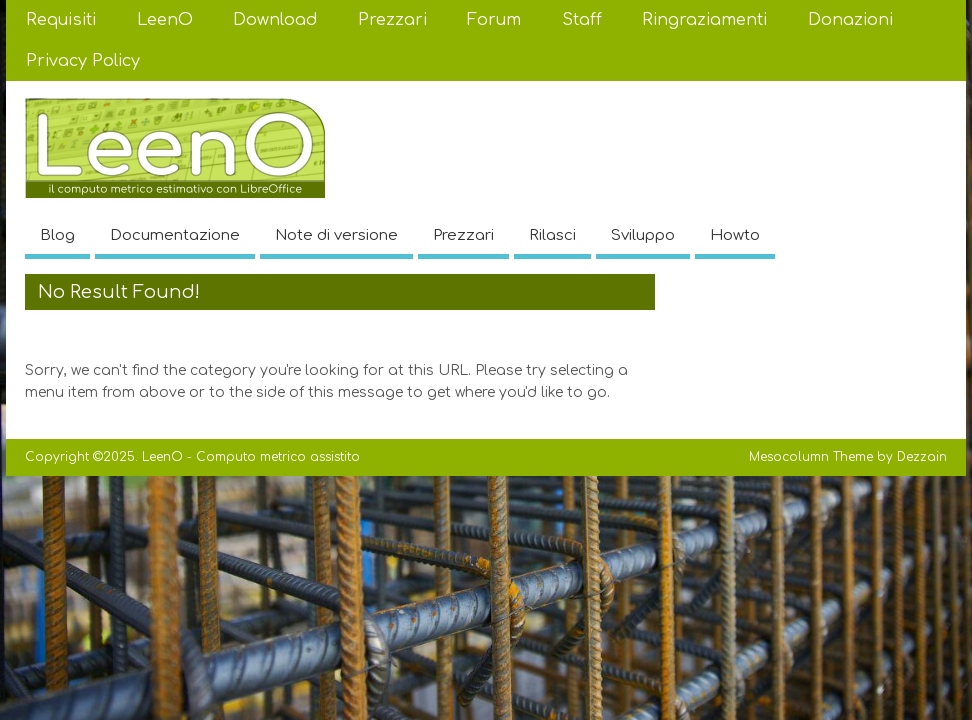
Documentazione (175, 235)
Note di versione (336, 235)
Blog (57, 235)
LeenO (165, 20)
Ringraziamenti (704, 20)
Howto (735, 235)
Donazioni (850, 20)
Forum (494, 20)
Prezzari (392, 20)
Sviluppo (643, 235)
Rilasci (552, 235)
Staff (582, 20)
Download (275, 20)
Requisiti (61, 20)
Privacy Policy (83, 61)
